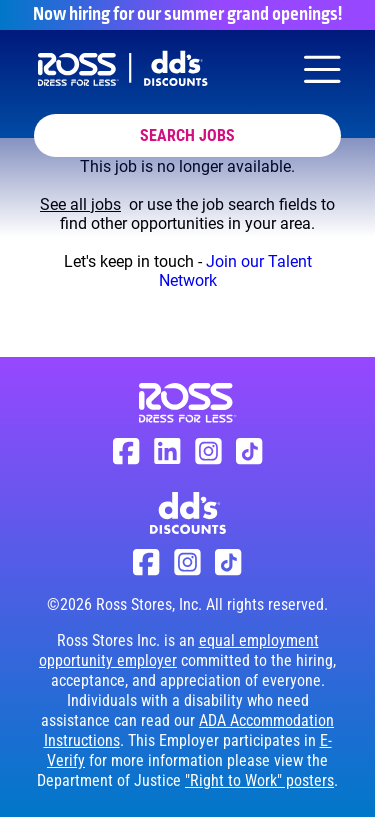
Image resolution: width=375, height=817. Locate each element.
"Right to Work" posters (259, 780)
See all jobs (80, 204)
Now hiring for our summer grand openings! (187, 15)
